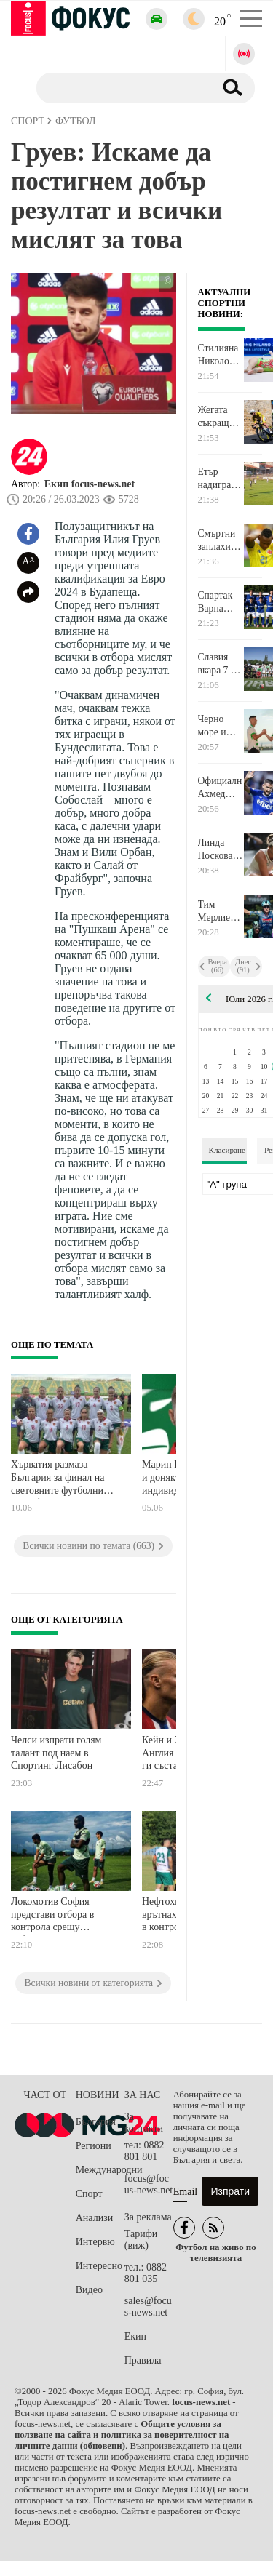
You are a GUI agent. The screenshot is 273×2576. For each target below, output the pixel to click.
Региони (93, 2145)
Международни (100, 2169)
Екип (135, 2336)
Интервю (95, 2241)
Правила (143, 2360)
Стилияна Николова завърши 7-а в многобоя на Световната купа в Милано (220, 355)
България (96, 2121)
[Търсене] (120, 87)
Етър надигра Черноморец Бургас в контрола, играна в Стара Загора (220, 478)
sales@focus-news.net (148, 2306)
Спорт (89, 2193)
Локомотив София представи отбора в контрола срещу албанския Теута (52, 1916)
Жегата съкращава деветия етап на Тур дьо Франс (220, 416)
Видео (89, 2289)
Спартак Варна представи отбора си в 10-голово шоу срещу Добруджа (219, 602)
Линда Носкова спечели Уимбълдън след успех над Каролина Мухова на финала (220, 849)
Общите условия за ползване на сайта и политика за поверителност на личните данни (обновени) (122, 2435)
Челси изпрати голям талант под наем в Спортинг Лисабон (56, 1753)
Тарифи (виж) (140, 2239)
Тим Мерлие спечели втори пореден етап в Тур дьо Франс (220, 911)
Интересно (99, 2265)
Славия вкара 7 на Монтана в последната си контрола (220, 664)
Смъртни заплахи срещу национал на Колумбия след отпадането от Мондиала (220, 540)
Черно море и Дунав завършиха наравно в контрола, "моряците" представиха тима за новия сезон (220, 725)
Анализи (94, 2217)
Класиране (227, 1149)
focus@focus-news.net (148, 2184)
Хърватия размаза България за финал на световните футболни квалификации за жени (60, 1479)
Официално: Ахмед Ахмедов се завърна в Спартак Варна (220, 787)
